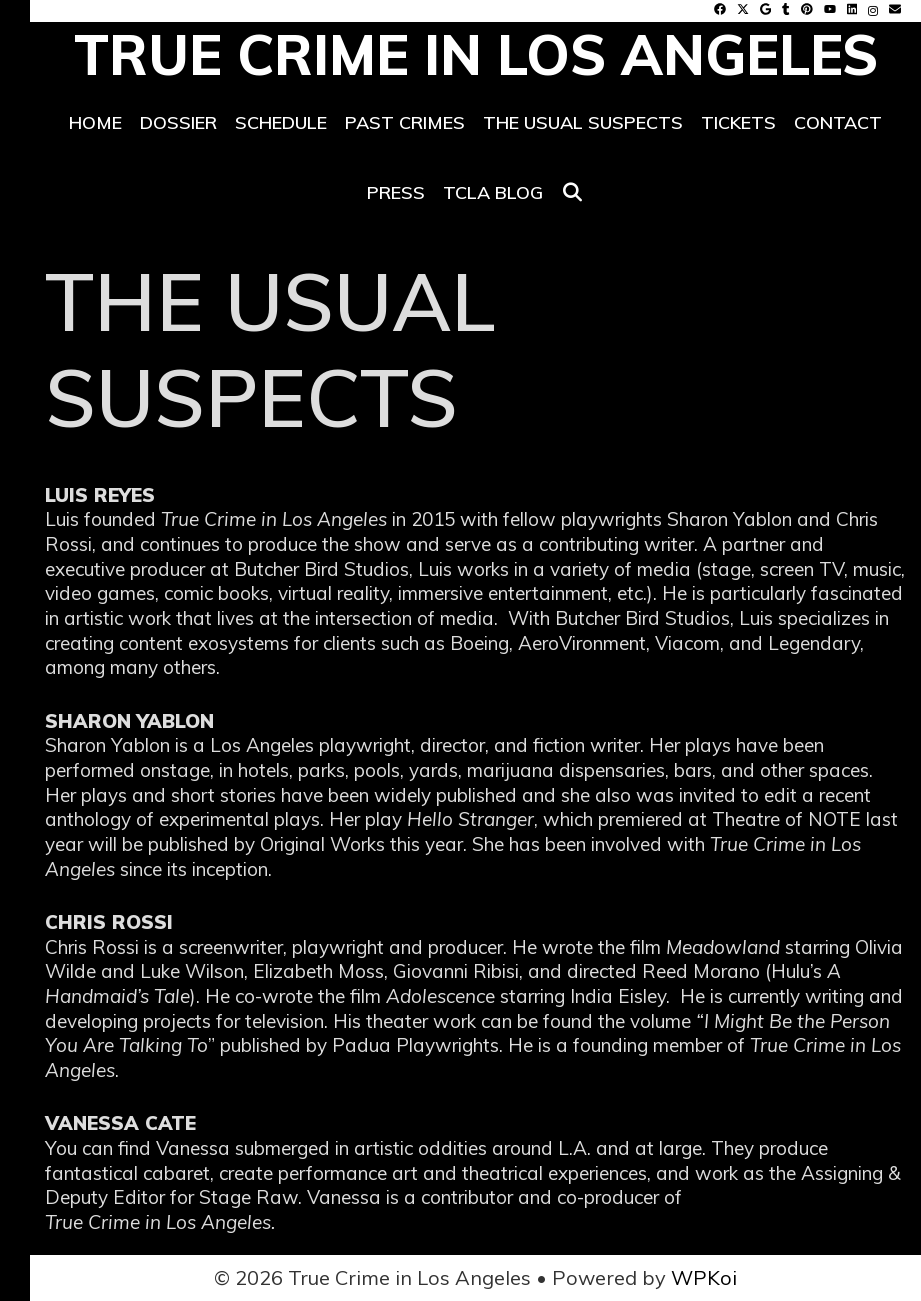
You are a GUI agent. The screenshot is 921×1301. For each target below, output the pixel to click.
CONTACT (838, 122)
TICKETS (738, 122)
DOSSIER (178, 122)
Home (95, 122)
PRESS (396, 192)
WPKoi (704, 1277)
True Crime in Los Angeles (476, 54)
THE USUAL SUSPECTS (583, 122)
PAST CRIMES (405, 122)
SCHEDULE (281, 122)
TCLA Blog (493, 192)
